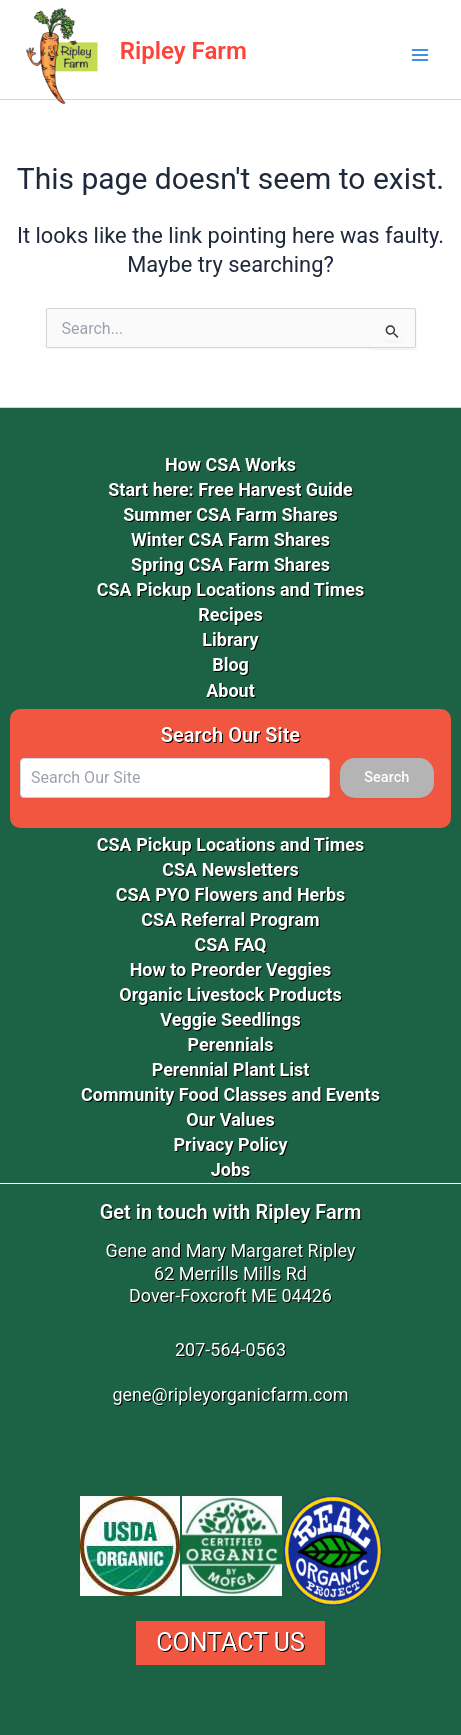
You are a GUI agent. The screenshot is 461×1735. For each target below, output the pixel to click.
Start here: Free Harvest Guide (230, 489)
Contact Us (230, 1642)
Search (386, 777)
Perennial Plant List (231, 1069)
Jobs (231, 1169)
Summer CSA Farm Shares (230, 514)
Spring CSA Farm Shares (230, 564)
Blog (230, 664)
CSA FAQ (230, 944)
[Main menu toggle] (420, 55)
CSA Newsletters (230, 869)
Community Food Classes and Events (230, 1094)
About (230, 690)
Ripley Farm (183, 51)
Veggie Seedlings (230, 1019)
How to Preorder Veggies (231, 969)
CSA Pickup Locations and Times (231, 589)
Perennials (231, 1044)
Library (230, 639)
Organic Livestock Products (230, 994)
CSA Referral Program (230, 919)
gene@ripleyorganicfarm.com (230, 1394)
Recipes (230, 614)
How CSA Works (230, 464)
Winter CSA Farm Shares (230, 539)
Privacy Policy (230, 1144)
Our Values (230, 1119)
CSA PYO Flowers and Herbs (231, 894)
